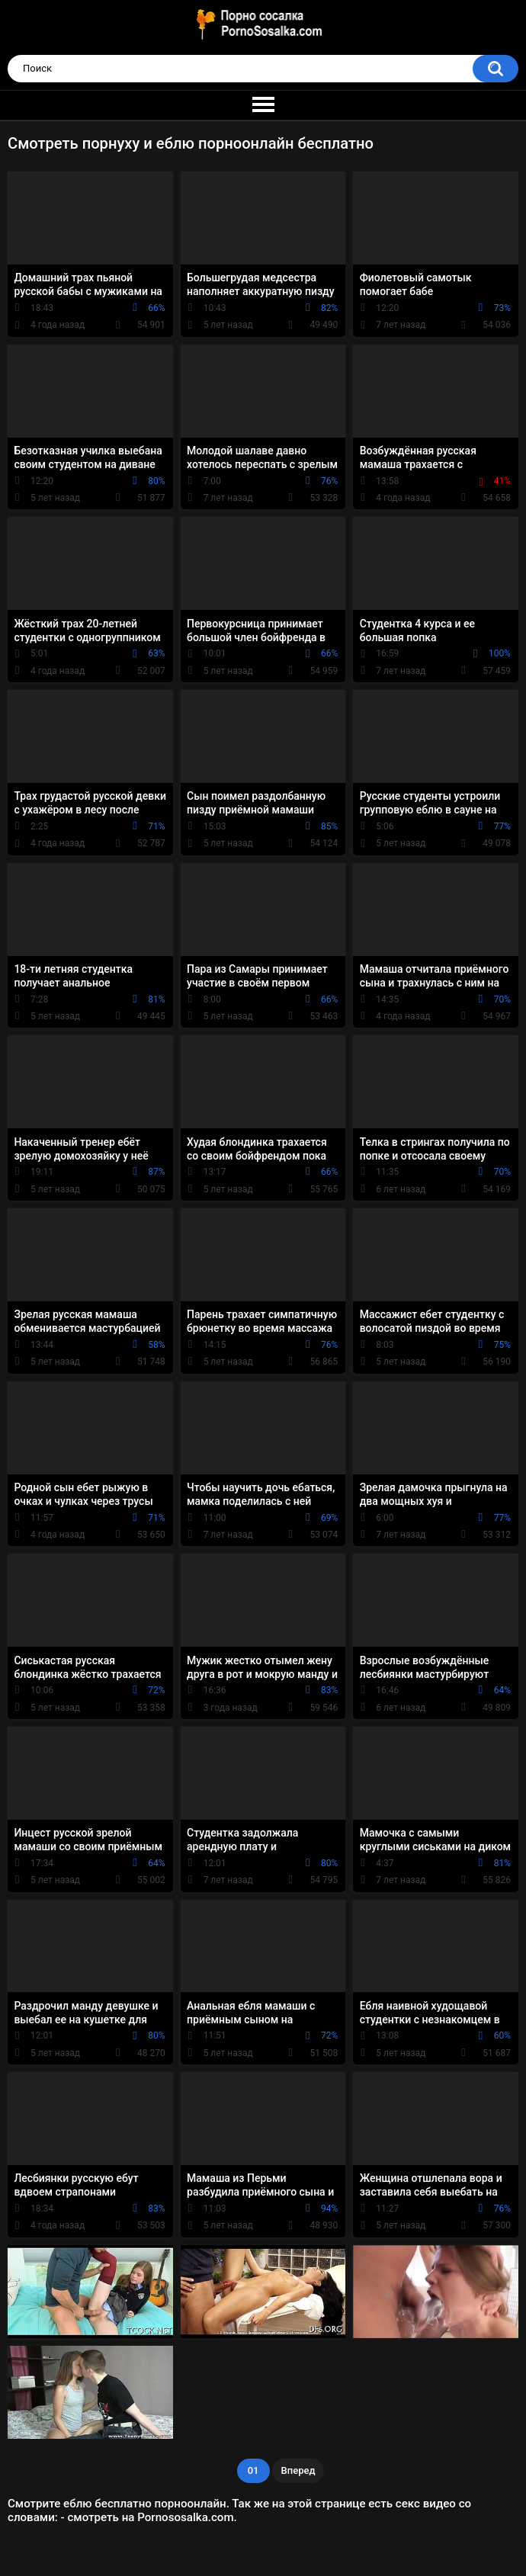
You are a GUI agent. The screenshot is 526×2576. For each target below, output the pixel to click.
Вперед (298, 2470)
